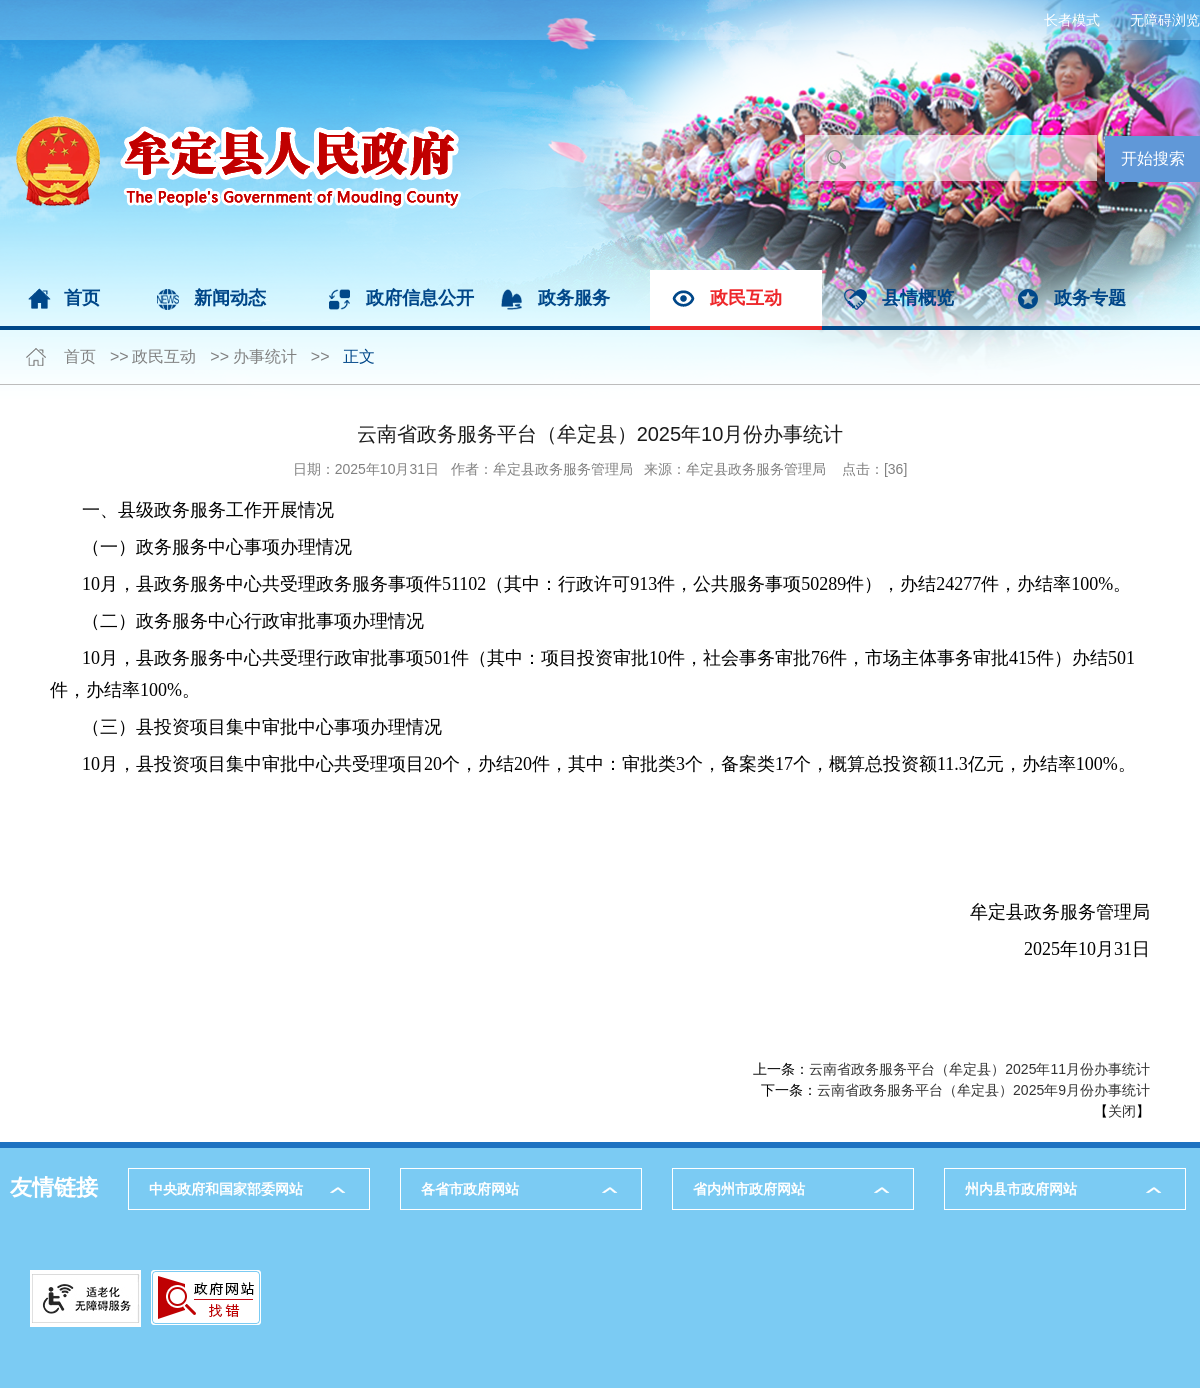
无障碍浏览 (1165, 20)
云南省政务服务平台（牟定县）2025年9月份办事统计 (983, 1090)
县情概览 (918, 298)
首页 (82, 298)
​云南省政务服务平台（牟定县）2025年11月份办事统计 (979, 1069)
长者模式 (1072, 20)
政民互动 (746, 298)
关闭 (1122, 1111)
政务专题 (1090, 298)
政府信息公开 (420, 298)
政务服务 (574, 298)
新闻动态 (230, 298)
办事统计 (265, 356)
